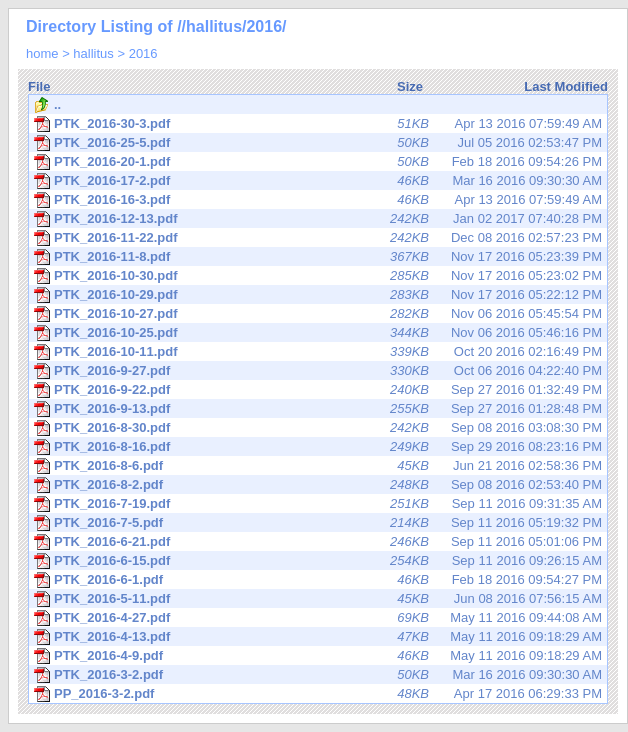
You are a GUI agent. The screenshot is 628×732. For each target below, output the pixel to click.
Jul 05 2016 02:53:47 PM (318, 143)
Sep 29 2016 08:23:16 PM (318, 447)
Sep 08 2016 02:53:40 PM (318, 485)
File (39, 86)
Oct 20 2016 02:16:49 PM (318, 352)
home (42, 53)
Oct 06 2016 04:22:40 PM (318, 371)
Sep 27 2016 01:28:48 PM (318, 409)
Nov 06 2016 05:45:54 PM (318, 314)
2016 (143, 53)
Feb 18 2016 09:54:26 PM (318, 162)
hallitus (93, 53)
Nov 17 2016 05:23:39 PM (318, 257)
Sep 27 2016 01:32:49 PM (318, 390)
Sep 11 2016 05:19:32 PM (318, 523)
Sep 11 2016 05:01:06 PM (318, 542)
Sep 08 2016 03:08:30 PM (318, 428)
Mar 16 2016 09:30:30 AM (318, 181)
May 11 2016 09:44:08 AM (318, 618)
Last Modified (566, 86)
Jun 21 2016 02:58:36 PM (318, 466)
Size (410, 86)
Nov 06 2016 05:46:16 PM (318, 333)
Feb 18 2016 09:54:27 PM (318, 580)
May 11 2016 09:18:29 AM (318, 637)
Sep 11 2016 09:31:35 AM (318, 504)
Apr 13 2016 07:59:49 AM (318, 124)
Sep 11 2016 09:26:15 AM (318, 561)
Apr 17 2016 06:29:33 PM (318, 694)
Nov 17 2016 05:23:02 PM (318, 276)
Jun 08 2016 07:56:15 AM (318, 599)
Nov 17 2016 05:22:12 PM (318, 295)
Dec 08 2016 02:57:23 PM (318, 238)
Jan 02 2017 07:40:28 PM (318, 219)
